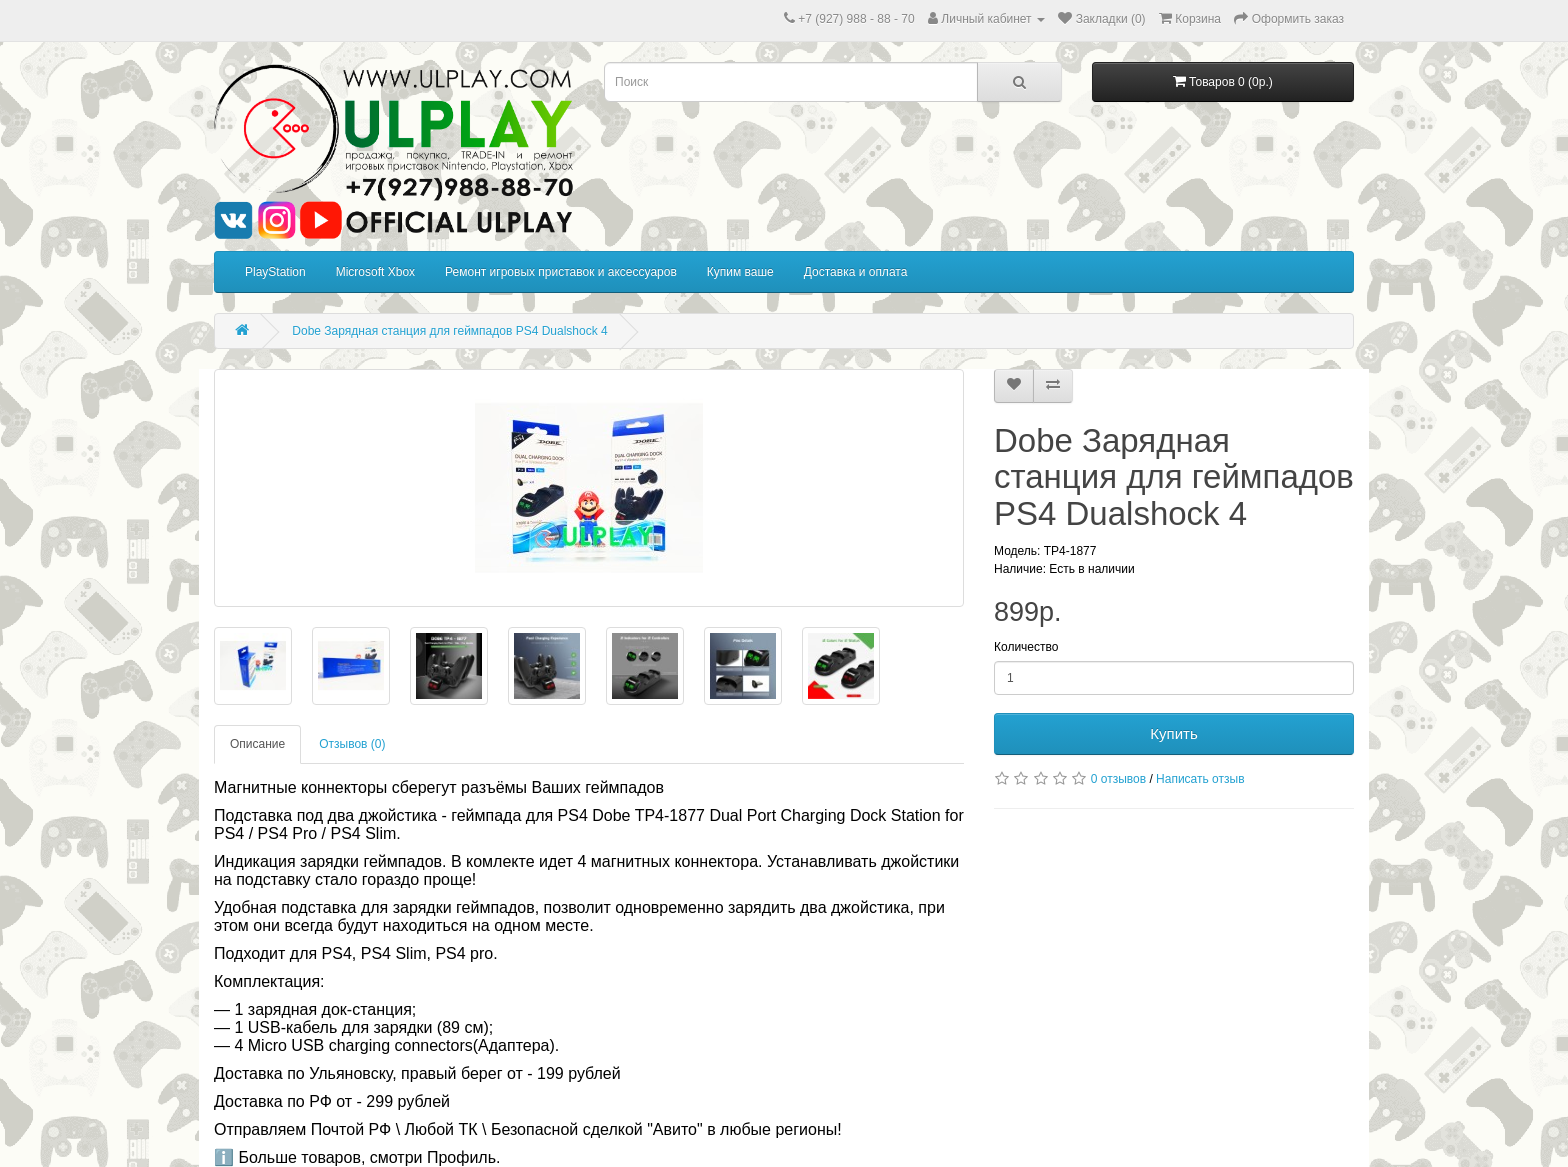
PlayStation (275, 272)
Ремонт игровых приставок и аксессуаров (561, 272)
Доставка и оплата (856, 272)
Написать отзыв (1200, 779)
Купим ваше (740, 272)
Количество (1026, 647)
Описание (257, 744)
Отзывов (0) (352, 744)
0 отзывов (1118, 779)
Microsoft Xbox (375, 272)
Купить (1173, 733)
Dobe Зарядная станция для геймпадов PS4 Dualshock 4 (449, 331)
